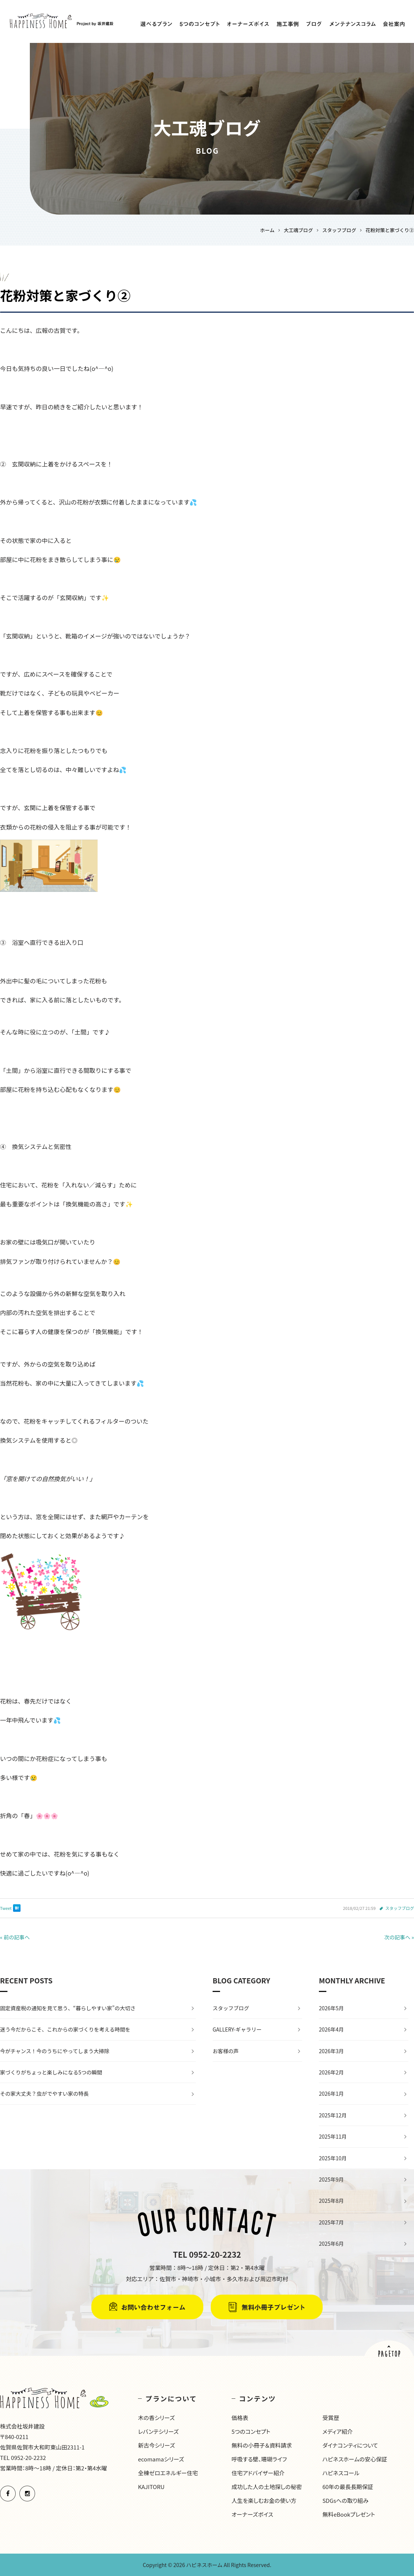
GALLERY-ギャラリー (237, 2029)
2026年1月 (331, 2093)
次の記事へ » (399, 1937)
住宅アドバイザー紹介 (258, 2473)
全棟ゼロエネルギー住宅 (168, 2473)
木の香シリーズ (156, 2418)
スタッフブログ (399, 1908)
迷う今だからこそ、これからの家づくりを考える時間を (65, 2029)
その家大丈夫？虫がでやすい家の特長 (44, 2093)
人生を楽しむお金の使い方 (264, 2500)
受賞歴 (330, 2418)
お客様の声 (226, 2051)
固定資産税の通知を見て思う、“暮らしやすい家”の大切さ (67, 2008)
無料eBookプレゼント (348, 2514)
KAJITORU (151, 2487)
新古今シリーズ (156, 2445)
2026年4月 (331, 2029)
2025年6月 (331, 2243)
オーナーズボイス (252, 2514)
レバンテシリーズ (158, 2431)
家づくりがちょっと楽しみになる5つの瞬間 (51, 2072)
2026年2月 (331, 2072)
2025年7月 (331, 2222)
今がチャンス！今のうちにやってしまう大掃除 (54, 2051)
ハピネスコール (340, 2473)
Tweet (6, 1908)
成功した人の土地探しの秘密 (267, 2487)
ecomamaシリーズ (161, 2459)
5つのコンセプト (251, 2431)
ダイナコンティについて (350, 2445)
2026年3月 (331, 2051)
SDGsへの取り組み (345, 2500)
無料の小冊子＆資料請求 (262, 2445)
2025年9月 (331, 2179)
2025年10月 (333, 2158)
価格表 (240, 2418)
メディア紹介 (337, 2431)
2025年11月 (333, 2136)
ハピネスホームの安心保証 (354, 2459)
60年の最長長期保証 (347, 2487)
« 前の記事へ (15, 1937)
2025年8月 (331, 2200)
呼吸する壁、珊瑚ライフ (259, 2459)
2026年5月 (331, 2008)
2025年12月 (333, 2115)
